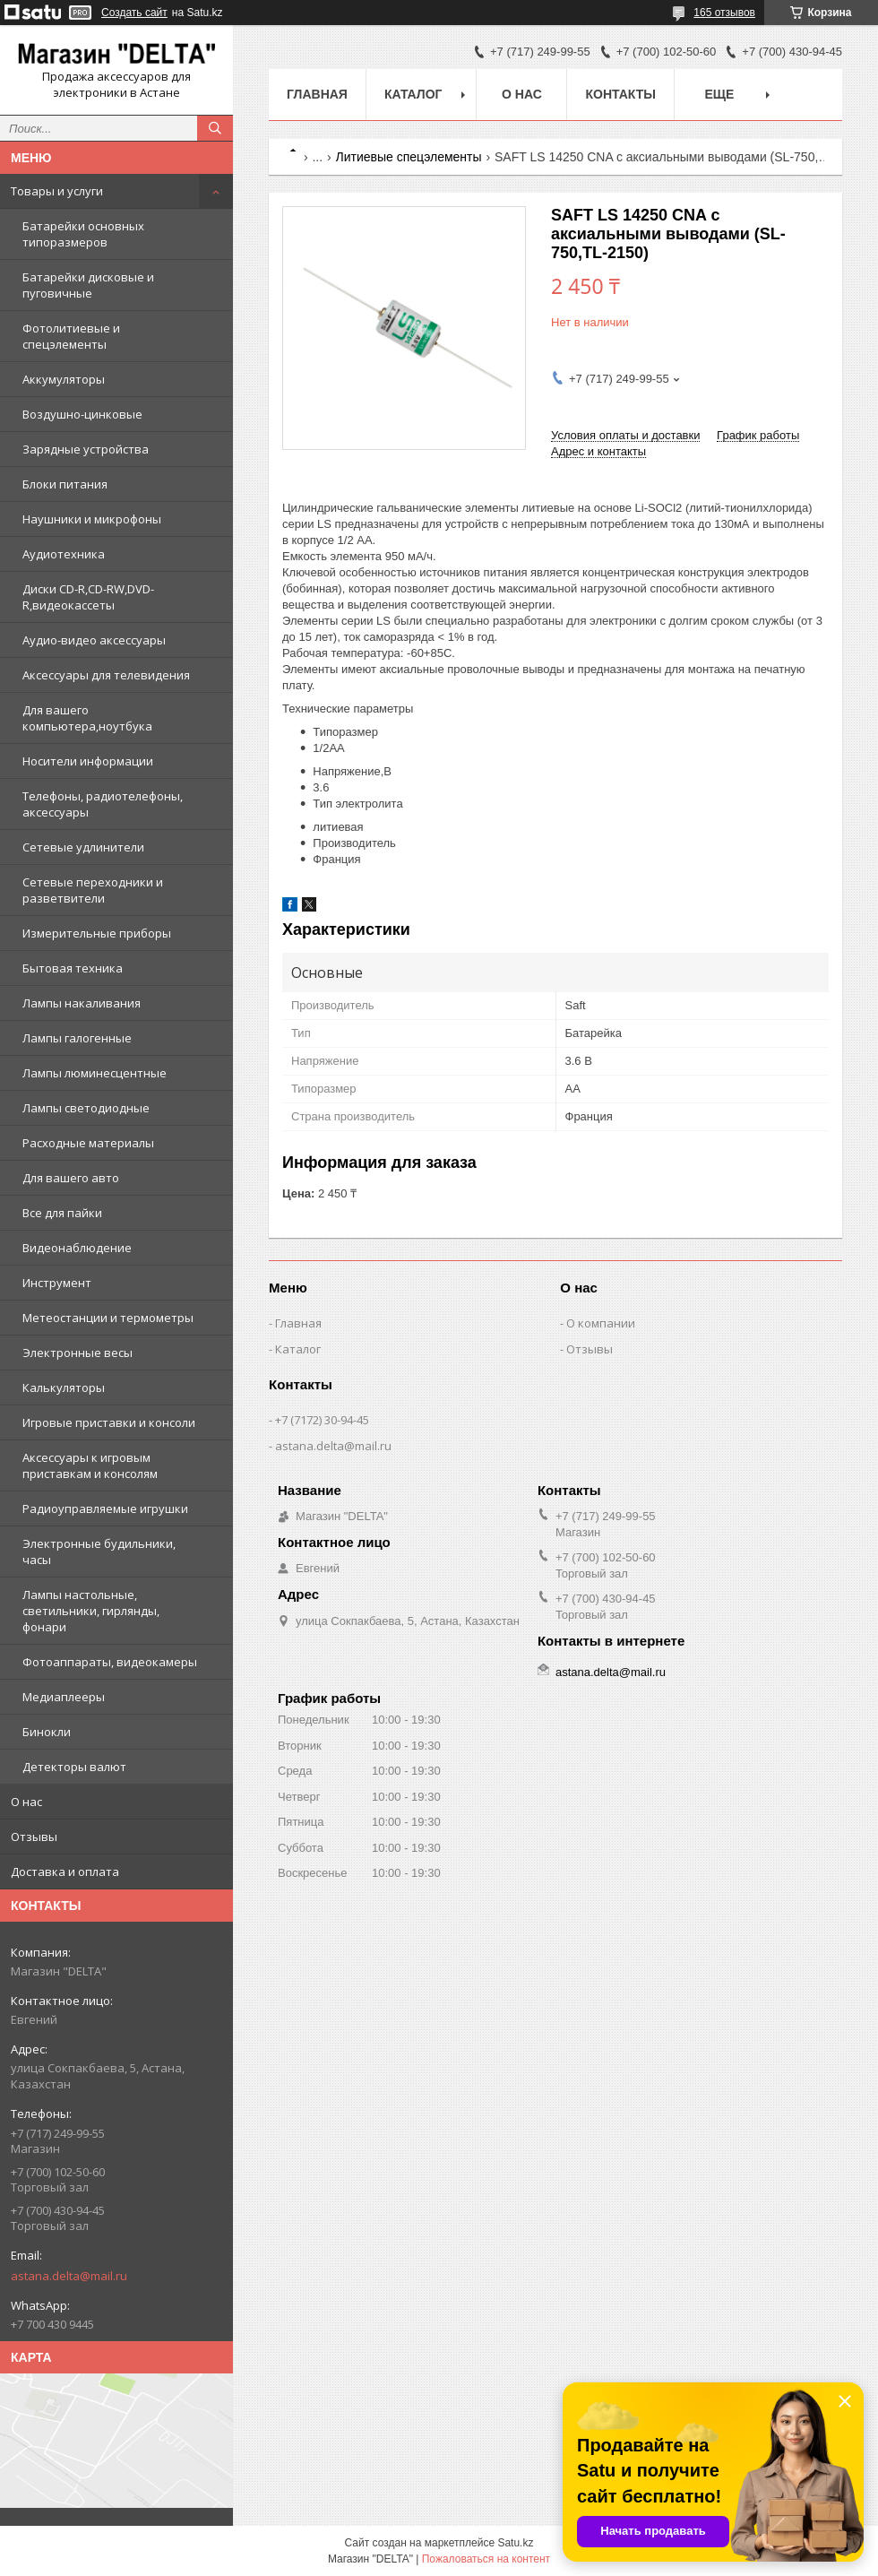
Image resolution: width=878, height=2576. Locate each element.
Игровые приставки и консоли (108, 1422)
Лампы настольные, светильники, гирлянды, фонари (90, 1610)
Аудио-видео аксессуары (94, 640)
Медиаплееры (63, 1697)
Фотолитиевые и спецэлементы (71, 336)
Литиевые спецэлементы (409, 157)
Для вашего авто (70, 1178)
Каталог (413, 94)
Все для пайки (62, 1213)
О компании (600, 1323)
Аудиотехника (63, 554)
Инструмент (56, 1283)
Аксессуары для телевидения (106, 675)
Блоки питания (65, 484)
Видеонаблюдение (77, 1248)
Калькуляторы (63, 1387)
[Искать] (215, 128)
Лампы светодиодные (86, 1108)
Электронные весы (77, 1352)
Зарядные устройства (85, 449)
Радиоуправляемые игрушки (105, 1508)
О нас (26, 1802)
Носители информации (87, 761)
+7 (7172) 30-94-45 (322, 1420)
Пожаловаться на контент (486, 2559)
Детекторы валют (74, 1767)
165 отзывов (724, 12)
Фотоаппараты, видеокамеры (109, 1662)
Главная (317, 94)
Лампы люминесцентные (94, 1073)
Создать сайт (134, 12)
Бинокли (46, 1732)
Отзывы (34, 1836)
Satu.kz (515, 2543)
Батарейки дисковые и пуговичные (88, 285)
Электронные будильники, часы (99, 1551)
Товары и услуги (57, 191)
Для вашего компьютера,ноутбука (87, 718)
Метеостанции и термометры (108, 1318)
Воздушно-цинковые (82, 414)
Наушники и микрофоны (91, 519)
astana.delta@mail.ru (69, 2276)
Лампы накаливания (81, 1003)
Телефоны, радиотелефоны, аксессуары (102, 804)
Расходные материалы (88, 1143)
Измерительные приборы (96, 933)
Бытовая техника (72, 968)
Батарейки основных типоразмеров (83, 234)
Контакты (620, 94)
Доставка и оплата (65, 1871)
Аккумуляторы (63, 379)
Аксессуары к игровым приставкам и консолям (90, 1465)
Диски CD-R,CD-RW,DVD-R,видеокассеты (88, 597)
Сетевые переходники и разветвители (92, 890)
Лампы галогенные (77, 1038)
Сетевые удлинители (83, 847)
